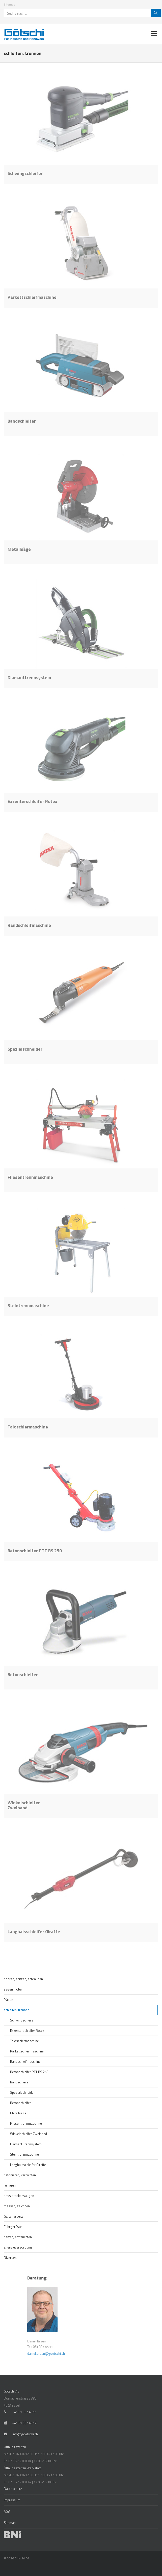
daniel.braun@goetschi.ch (143, 2353)
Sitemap (9, 4)
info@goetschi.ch (25, 2434)
